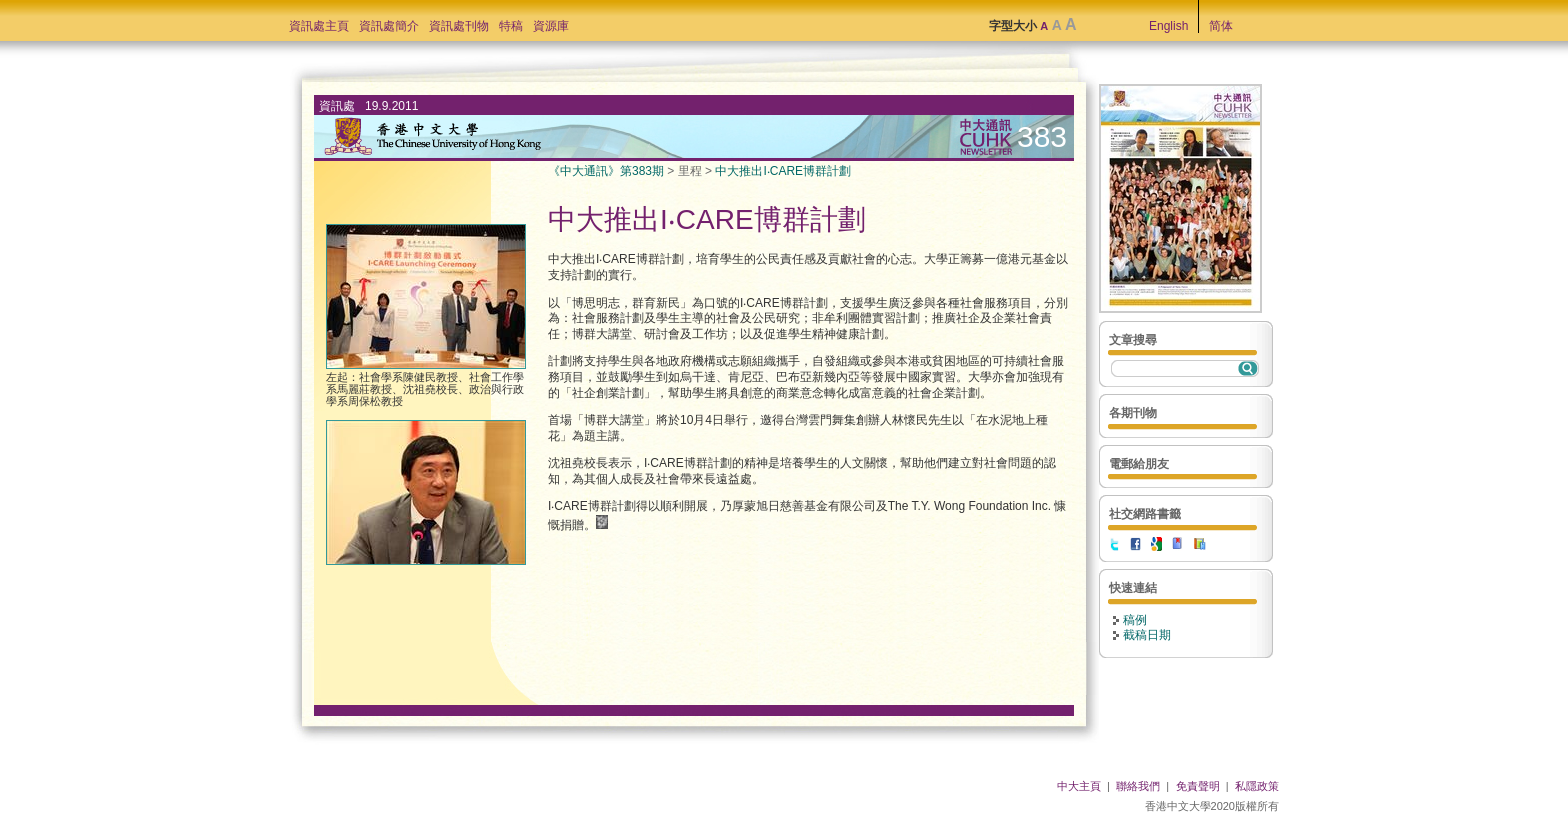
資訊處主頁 (319, 26)
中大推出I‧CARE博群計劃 (783, 171)
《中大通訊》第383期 (606, 171)
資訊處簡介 (389, 26)
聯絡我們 (1138, 786)
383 (1042, 136)
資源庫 (551, 26)
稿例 (1135, 620)
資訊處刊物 (459, 26)
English (1168, 26)
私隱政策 (1257, 786)
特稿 (511, 26)
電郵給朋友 (1139, 464)
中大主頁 (1079, 786)
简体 (1221, 26)
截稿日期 (1147, 635)
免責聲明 (1198, 786)
